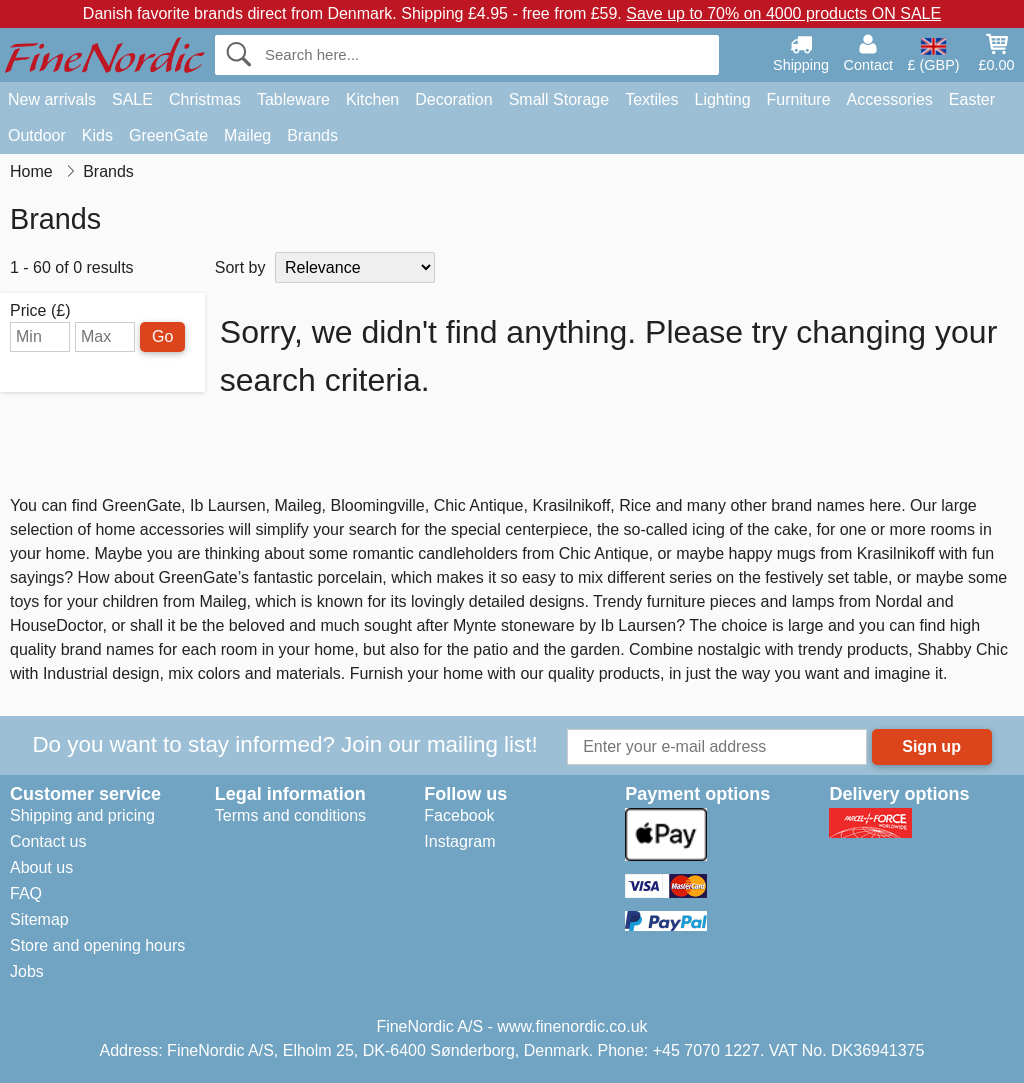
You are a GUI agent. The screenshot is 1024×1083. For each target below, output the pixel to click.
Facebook (459, 815)
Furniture (799, 99)
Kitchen (372, 99)
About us (41, 867)
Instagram (459, 841)
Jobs (27, 971)
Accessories (890, 99)
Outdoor (37, 135)
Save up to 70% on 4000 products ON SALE (783, 13)
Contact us (48, 841)
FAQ (26, 893)
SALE (132, 99)
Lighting (723, 99)
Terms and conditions (290, 815)
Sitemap (39, 919)
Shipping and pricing (82, 815)
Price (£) (40, 311)
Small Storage (559, 99)
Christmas (205, 99)
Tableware (293, 99)
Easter (972, 99)
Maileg (247, 135)
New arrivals (52, 99)
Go (162, 336)
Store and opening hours (97, 945)
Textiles (651, 99)
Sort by (240, 267)
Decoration (453, 99)
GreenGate (168, 135)
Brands (312, 135)
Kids (97, 135)
